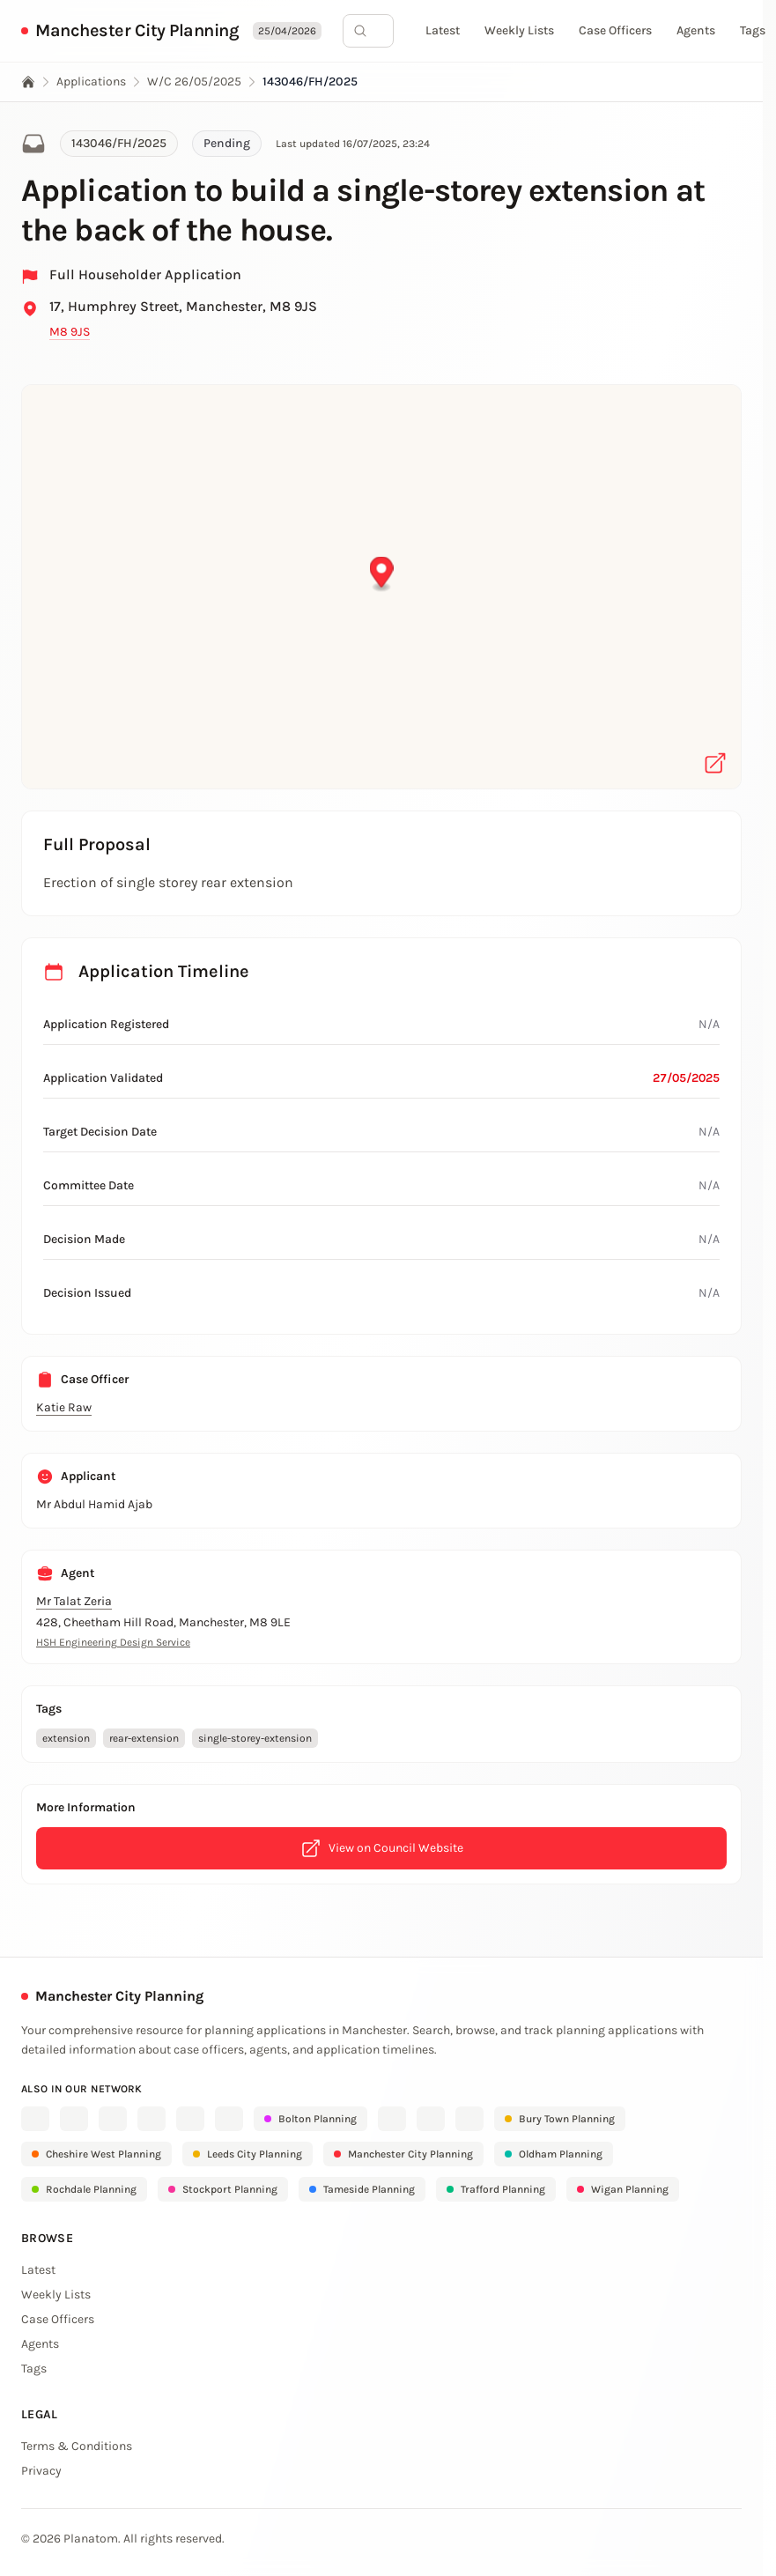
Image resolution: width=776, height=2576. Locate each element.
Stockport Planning (222, 2189)
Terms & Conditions (76, 2446)
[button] (382, 575)
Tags (752, 30)
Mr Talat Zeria (74, 1601)
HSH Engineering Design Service (113, 1642)
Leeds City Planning (247, 2154)
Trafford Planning (496, 2189)
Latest (442, 30)
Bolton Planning (310, 2119)
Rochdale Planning (84, 2189)
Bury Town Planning (560, 2119)
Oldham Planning (553, 2154)
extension (66, 1738)
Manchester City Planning (137, 30)
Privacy (41, 2470)
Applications (91, 81)
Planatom (90, 2538)
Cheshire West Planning (96, 2154)
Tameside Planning (362, 2189)
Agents (695, 30)
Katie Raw (64, 1407)
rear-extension (144, 1738)
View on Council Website (381, 1848)
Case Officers (615, 30)
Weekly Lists (519, 30)
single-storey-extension (255, 1738)
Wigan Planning (623, 2189)
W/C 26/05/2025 (194, 81)
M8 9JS (69, 331)
